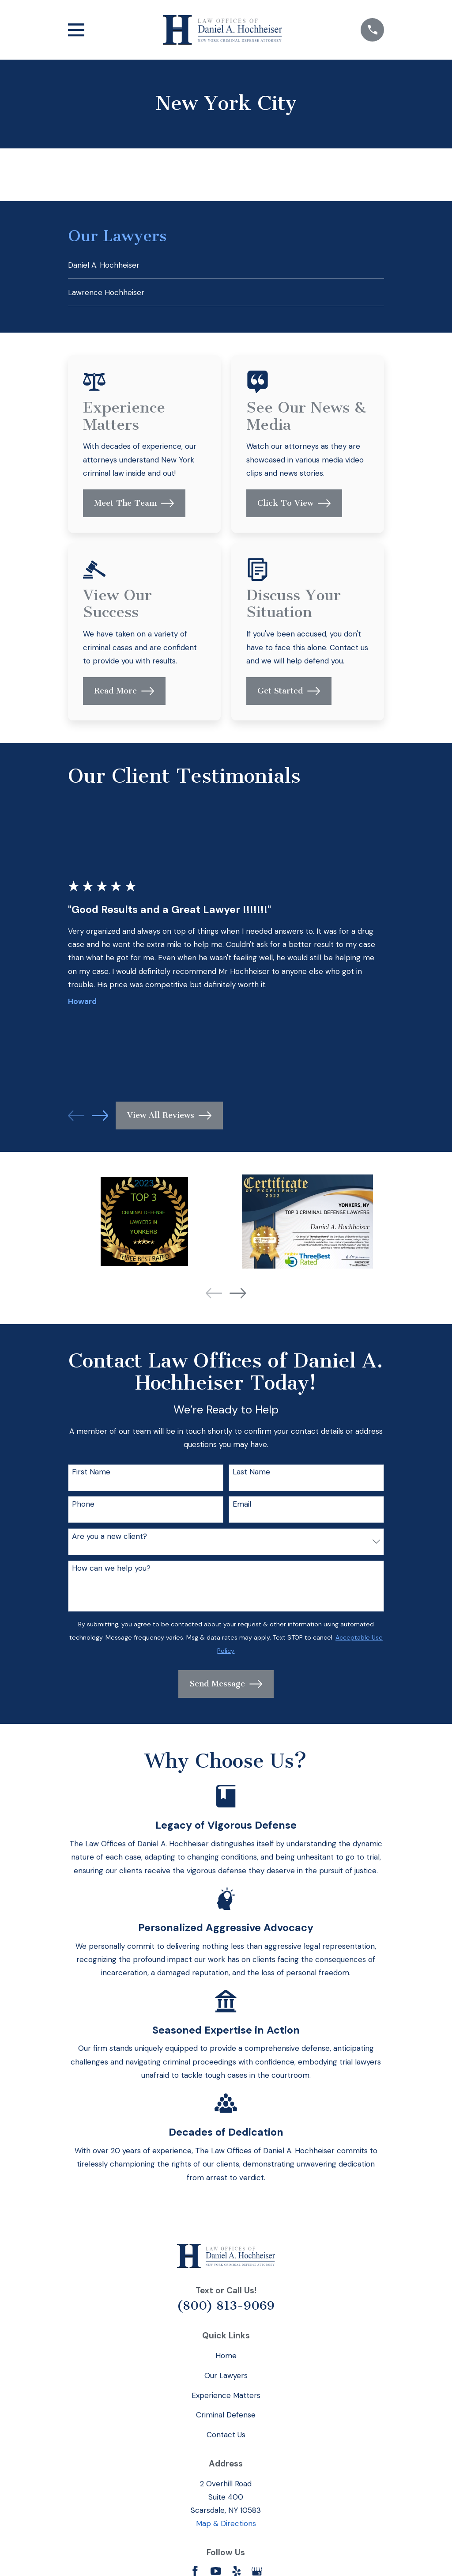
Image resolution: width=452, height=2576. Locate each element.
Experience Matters (226, 2398)
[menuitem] (226, 266)
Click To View (294, 506)
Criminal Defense (226, 2418)
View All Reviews (169, 1118)
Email (242, 1507)
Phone (83, 1507)
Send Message (226, 1687)
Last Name (251, 1474)
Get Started (288, 694)
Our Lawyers (226, 2378)
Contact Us (226, 2438)
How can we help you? (111, 1571)
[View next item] (100, 1118)
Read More (124, 694)
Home (226, 2359)
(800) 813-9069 (226, 2308)
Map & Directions (226, 2526)
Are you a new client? (109, 1539)
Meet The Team (134, 506)
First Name (91, 1474)
